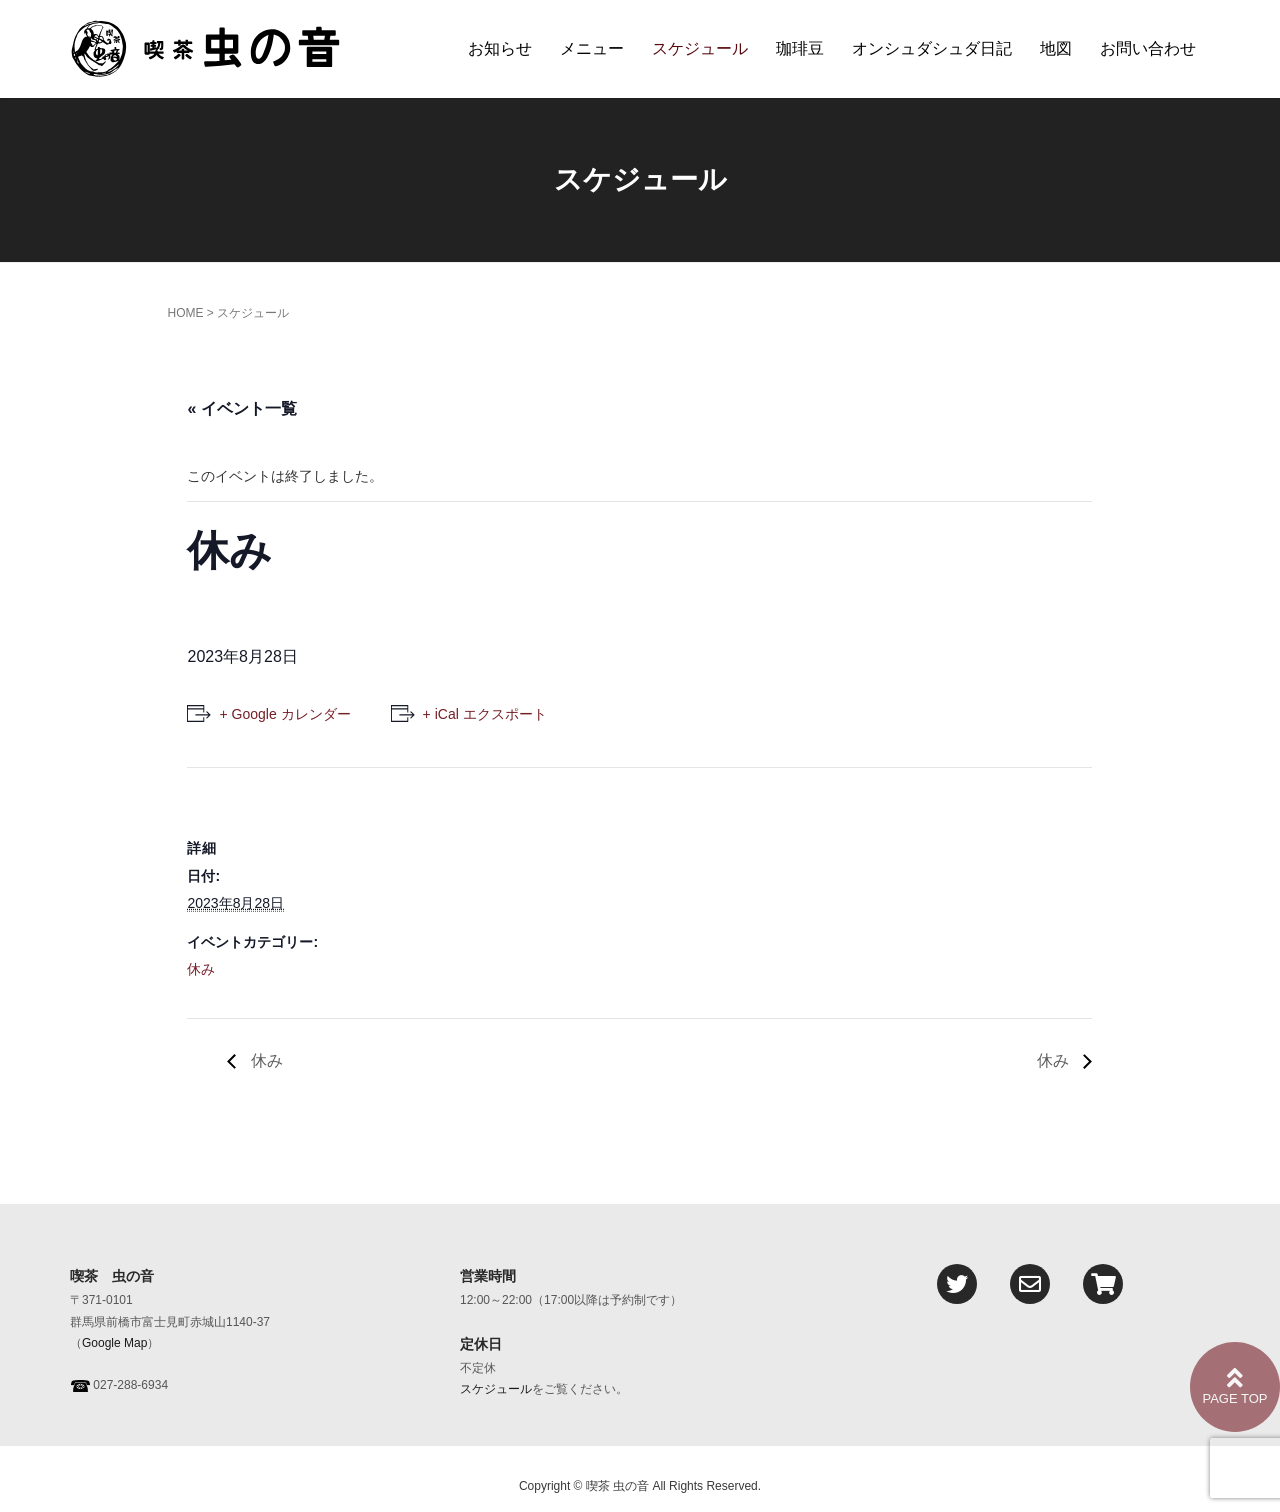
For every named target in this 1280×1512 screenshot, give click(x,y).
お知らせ (500, 48)
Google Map (114, 1343)
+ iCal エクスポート (485, 714)
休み (201, 969)
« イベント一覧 (241, 408)
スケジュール (700, 48)
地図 (1056, 48)
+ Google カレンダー (284, 714)
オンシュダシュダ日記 (932, 48)
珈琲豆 (800, 48)
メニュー (592, 48)
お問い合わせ (1148, 48)
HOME (185, 313)
